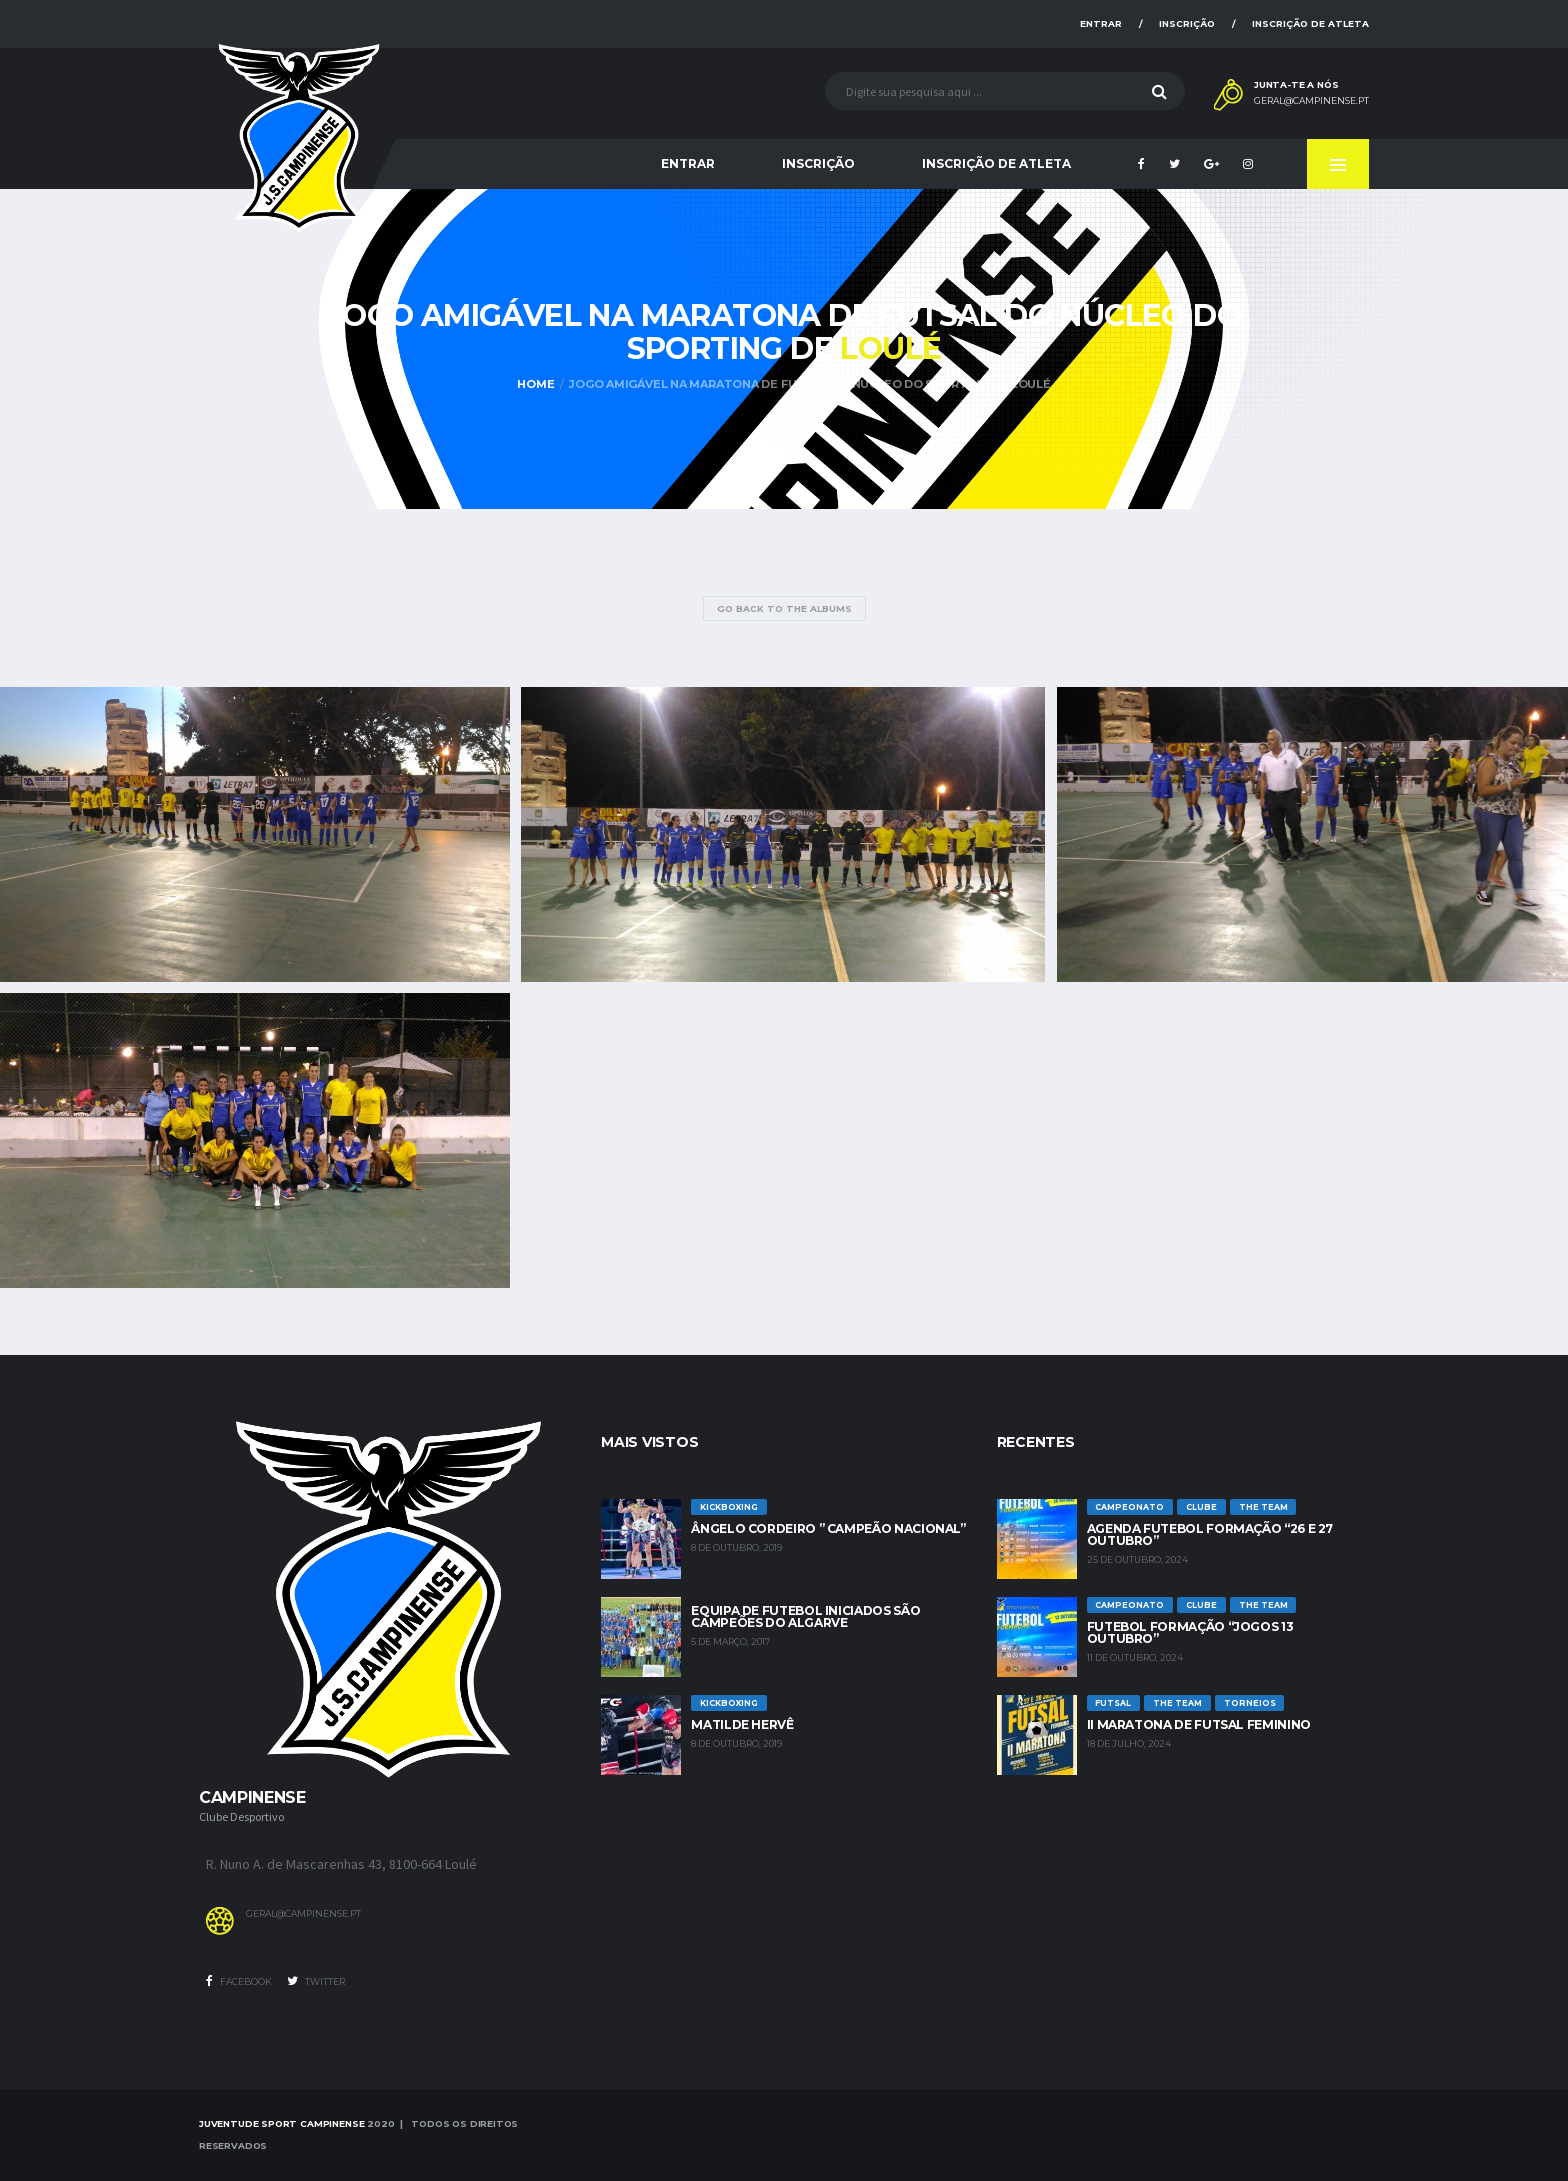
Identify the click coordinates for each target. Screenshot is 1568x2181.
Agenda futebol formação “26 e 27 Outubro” (1210, 1534)
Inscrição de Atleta (1310, 23)
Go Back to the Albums (784, 608)
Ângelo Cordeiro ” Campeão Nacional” (828, 1528)
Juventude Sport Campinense (281, 2123)
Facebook (239, 1981)
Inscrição (1187, 23)
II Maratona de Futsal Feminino (1199, 1724)
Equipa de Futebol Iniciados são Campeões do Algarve (805, 1616)
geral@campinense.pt (1311, 101)
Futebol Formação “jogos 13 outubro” (1190, 1632)
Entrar (1101, 23)
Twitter (316, 1981)
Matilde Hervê (742, 1724)
